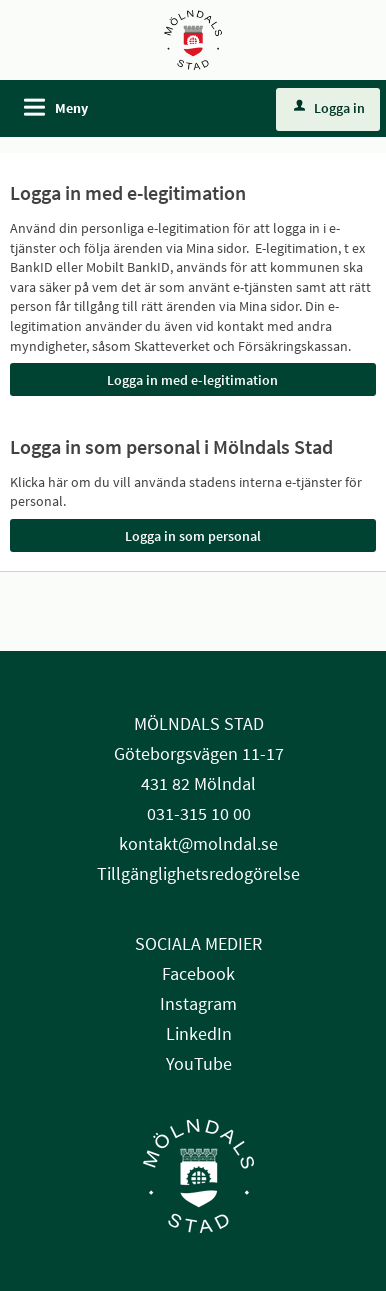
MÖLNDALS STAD (199, 723)
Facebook (198, 973)
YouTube (199, 1063)
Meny (71, 108)
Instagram (198, 1003)
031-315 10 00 (199, 813)
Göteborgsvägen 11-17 (199, 753)
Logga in (329, 108)
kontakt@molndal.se (198, 843)
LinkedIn (199, 1033)
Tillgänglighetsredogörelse (198, 873)
